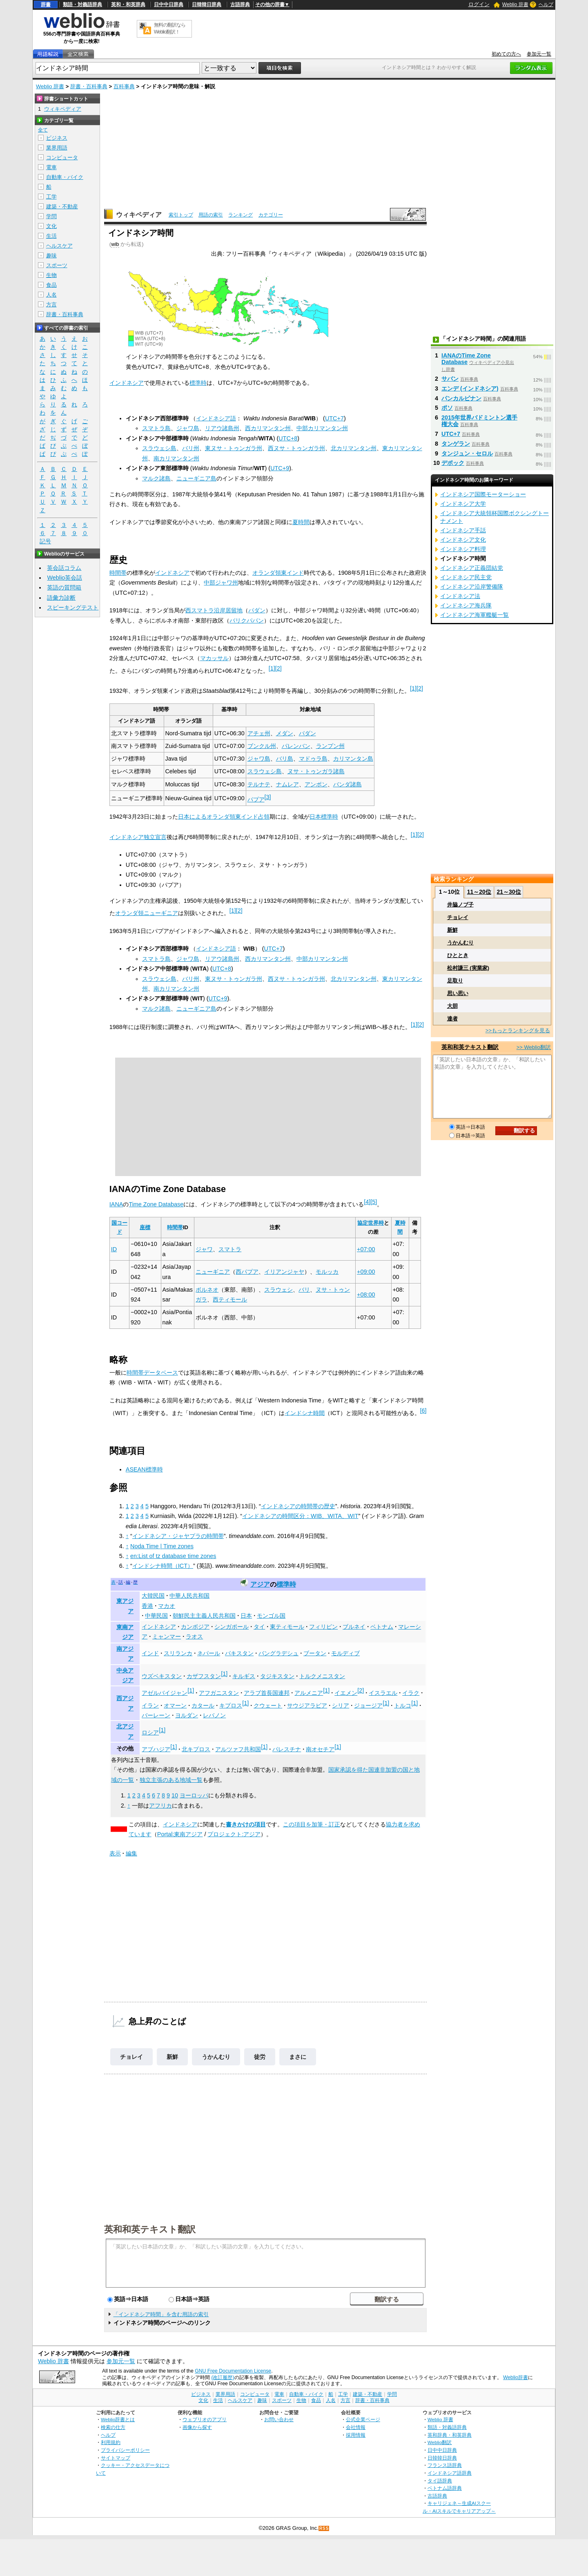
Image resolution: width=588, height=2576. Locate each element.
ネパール (208, 1653)
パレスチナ (286, 1749)
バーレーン (156, 1715)
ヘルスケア (59, 246)
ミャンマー (166, 1636)
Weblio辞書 (515, 2377)
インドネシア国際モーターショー (483, 494)
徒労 (259, 2057)
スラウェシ (278, 1289)
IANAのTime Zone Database (466, 358)
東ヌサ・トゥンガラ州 (233, 448)
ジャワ (204, 1249)
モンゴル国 (271, 1615)
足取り (455, 981)
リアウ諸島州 (222, 428)
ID (114, 1249)
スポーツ (56, 265)
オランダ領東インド (278, 572)
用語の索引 (210, 215)
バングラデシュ (278, 1653)
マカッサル (214, 658)
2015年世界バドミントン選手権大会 (479, 420)
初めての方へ (506, 54)
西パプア (247, 1271)
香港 (147, 1606)
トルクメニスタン (322, 1676)
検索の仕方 (113, 2427)
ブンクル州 (261, 746)
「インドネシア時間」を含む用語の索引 (161, 2314)
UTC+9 (279, 468)
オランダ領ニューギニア (146, 913)
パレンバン (296, 746)
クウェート (268, 1705)
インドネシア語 (216, 418)
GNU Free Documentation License (233, 2371)
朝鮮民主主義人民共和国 (204, 1615)
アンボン (316, 784)
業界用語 (56, 148)
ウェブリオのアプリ (205, 2419)
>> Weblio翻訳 (534, 1047)
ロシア (150, 1732)
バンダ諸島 (347, 784)
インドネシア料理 (463, 549)
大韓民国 (153, 1595)
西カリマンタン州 (268, 428)
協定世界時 (370, 1223)
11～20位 (479, 891)
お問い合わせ (279, 2419)
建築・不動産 (62, 206)
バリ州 (190, 448)
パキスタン (239, 1653)
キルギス (243, 1676)
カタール (203, 1705)
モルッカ (327, 1271)
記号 (45, 541)
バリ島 (284, 758)
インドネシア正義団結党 (471, 568)
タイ (259, 1626)
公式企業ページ (363, 2419)
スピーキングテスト (72, 607)
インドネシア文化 (463, 539)
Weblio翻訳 (440, 2442)
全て (43, 129)
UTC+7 (334, 418)
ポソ (447, 407)
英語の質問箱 (64, 587)
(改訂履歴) (222, 2377)
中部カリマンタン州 (322, 428)
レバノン (214, 1715)
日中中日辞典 (168, 4)
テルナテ (258, 784)
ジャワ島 (187, 428)
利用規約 (110, 2442)
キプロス (230, 1705)
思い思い (457, 993)
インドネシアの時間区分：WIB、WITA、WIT (300, 1516)
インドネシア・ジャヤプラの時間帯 (178, 1536)
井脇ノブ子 (460, 905)
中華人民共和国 (189, 1595)
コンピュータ (62, 157)
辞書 (46, 4)
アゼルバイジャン (164, 1693)
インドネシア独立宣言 (138, 837)
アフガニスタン (219, 1693)
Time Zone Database (156, 1204)
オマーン (175, 1705)
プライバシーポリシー (125, 2450)
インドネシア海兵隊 (466, 605)
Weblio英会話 (64, 577)
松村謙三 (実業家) (468, 968)
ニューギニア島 (196, 478)
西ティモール (230, 1299)
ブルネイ (354, 1626)
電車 (51, 167)
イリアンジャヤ (284, 1271)
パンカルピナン (461, 398)
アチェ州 (258, 733)
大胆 (452, 1006)
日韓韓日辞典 (206, 4)
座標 (145, 1227)
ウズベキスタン (162, 1676)
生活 (51, 236)
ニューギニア (213, 1271)
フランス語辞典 (445, 2465)
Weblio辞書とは (118, 2419)
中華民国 (156, 1615)
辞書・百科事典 (88, 86)
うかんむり (216, 2057)
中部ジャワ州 (221, 582)
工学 (51, 197)
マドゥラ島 (313, 758)
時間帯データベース (152, 1372)
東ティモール (287, 1626)
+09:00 (366, 1271)
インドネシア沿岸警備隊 (471, 586)
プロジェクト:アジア (234, 1834)
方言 (51, 304)
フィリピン (323, 1626)
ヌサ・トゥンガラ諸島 (316, 771)
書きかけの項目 (246, 1824)
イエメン (345, 1693)
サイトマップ (115, 2457)
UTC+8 (287, 438)
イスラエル (383, 1693)
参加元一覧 (539, 54)
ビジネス (56, 138)
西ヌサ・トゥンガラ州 (296, 448)
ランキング (240, 215)
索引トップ (181, 215)
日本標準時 (324, 816)
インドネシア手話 (463, 530)
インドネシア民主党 (466, 577)
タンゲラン (455, 443)
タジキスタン (277, 1676)
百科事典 (124, 86)
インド (150, 1653)
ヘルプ (546, 4)
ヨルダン (186, 1715)
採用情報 (355, 2435)
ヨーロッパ (194, 1795)
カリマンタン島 (353, 758)
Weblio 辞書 (515, 4)
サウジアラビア (307, 1705)
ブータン (314, 1653)
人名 (51, 295)
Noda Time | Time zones (162, 1546)
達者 (452, 1019)
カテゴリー (270, 215)
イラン (150, 1705)
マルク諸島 (156, 478)
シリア (340, 1705)
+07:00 (366, 1249)
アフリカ (160, 1805)
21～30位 (509, 891)
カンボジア (195, 1626)
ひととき (457, 955)
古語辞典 (240, 4)
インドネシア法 (460, 596)
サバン (450, 378)
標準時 (198, 382)
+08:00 (366, 1294)
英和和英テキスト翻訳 (150, 2229)
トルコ (402, 1705)
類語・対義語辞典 (82, 4)
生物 (51, 275)
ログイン (479, 4)
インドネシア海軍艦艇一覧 (474, 615)
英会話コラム (64, 568)
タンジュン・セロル (467, 453)
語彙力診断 (61, 597)
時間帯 (118, 572)
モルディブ (345, 1653)
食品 (51, 285)
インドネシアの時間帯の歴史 (298, 1506)
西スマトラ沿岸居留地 (214, 610)
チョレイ (131, 2057)
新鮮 (172, 2057)
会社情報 (355, 2427)
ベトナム (381, 1626)
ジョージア (368, 1705)
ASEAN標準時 (144, 1469)
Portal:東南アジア (180, 1834)
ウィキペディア (139, 214)
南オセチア (320, 1749)
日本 (246, 1615)
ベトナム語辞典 (445, 2488)
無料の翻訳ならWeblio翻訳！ (169, 28)
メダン (284, 733)
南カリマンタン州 (176, 458)
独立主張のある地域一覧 (171, 1780)
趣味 (51, 255)
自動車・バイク (64, 177)
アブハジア (156, 1749)
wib (115, 244)
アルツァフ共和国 (238, 1749)
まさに (297, 2057)
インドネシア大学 (463, 503)
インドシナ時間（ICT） (162, 1566)
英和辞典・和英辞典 (450, 2435)
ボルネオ (207, 1289)
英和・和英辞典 (128, 4)
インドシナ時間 (305, 1412)
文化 (51, 226)
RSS (324, 2528)
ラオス (194, 1636)
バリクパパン (246, 620)
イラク (410, 1693)
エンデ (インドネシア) (470, 388)
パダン (256, 610)
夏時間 (301, 522)
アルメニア (308, 1693)
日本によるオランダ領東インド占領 (224, 816)
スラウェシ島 (159, 448)
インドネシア (126, 382)
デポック (452, 463)
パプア (256, 799)
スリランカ (178, 1653)
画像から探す (197, 2427)
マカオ (166, 1606)
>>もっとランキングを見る (518, 1030)
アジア (260, 1584)
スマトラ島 (156, 428)
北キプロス (196, 1749)
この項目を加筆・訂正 (311, 1824)
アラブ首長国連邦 (267, 1693)
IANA (116, 1204)
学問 (51, 216)
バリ (304, 1289)
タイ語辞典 (440, 2480)
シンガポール (231, 1626)
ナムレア (287, 784)
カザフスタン (204, 1676)
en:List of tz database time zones (173, 1556)
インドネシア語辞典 (450, 2473)
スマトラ (229, 1249)
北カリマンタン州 (353, 448)
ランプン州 (330, 746)
